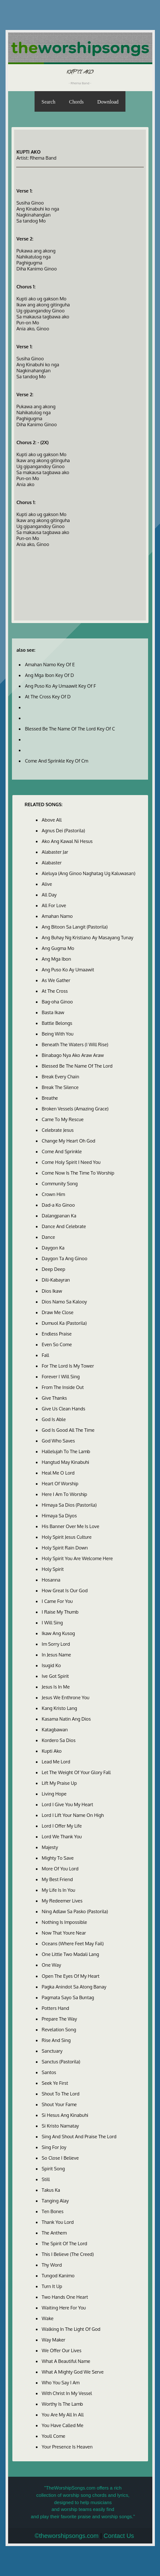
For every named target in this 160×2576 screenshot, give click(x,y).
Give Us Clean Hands (63, 1409)
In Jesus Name (56, 1655)
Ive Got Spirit (55, 1676)
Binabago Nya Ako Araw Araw (73, 1055)
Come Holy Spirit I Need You (71, 1162)
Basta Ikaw (53, 1012)
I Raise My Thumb (60, 1612)
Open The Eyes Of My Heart (70, 1976)
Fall (45, 1355)
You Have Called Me (63, 2425)
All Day (49, 895)
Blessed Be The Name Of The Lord (77, 1066)
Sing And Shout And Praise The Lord (79, 2137)
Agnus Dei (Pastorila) (63, 831)
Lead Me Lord (56, 1762)
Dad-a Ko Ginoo (58, 1205)
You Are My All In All (63, 2415)
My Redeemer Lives (62, 1901)
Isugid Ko (51, 1665)
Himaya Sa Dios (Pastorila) (69, 1505)
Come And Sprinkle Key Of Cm (56, 761)
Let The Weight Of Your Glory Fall (76, 1772)
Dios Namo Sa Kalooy (64, 1302)
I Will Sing (52, 1623)
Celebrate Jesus (58, 1130)
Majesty (50, 1847)
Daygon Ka (53, 1248)
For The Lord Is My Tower (68, 1366)
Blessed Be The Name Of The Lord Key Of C (70, 729)
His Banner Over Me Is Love (70, 1526)
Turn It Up (52, 2286)
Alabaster (52, 863)
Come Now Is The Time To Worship (78, 1173)
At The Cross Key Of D (47, 697)
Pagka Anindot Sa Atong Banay (74, 1987)
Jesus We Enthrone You (66, 1698)
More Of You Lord (60, 1869)
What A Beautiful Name (66, 2361)
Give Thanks (54, 1398)
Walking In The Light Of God (71, 2329)
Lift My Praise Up (59, 1783)
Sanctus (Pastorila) (61, 2062)
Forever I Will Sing (61, 1377)
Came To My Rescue (63, 1119)
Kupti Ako (52, 1751)
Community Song (60, 1184)
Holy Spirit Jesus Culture (67, 1537)
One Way (51, 1965)
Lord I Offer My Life (62, 1826)
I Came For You (57, 1601)
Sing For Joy (54, 2147)
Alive (47, 884)
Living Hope (54, 1794)
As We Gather (56, 980)
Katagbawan (55, 1730)
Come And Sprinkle (62, 1151)
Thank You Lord (58, 2222)
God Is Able (54, 1419)
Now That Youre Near (64, 1933)
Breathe (50, 1098)
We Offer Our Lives (61, 2350)
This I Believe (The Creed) (68, 2254)
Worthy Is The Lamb (62, 2404)
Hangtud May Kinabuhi (65, 1462)
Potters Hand (55, 2008)
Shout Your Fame (59, 2104)
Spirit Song (53, 2169)
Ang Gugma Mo (58, 948)
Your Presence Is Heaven (67, 2447)
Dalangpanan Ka (59, 1216)
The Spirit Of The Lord (64, 2244)
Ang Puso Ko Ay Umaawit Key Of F (60, 686)
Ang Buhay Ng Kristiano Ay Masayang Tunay (88, 938)
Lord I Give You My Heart (67, 1804)
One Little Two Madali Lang (70, 1954)
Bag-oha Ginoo (57, 1002)
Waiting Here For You (64, 2308)
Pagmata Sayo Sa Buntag (68, 1997)
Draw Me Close (57, 1312)
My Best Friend (57, 1879)
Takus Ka (51, 2190)
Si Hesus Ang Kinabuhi (65, 2115)
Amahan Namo (57, 916)
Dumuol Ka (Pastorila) (64, 1323)
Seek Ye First (55, 2083)
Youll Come (53, 2436)
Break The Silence (60, 1087)
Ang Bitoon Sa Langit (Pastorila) (75, 927)
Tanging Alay (55, 2201)
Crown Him (53, 1194)
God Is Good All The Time (68, 1430)
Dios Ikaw (52, 1291)
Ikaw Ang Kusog (58, 1633)
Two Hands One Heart (65, 2297)
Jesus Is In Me (56, 1687)
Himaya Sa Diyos (59, 1516)
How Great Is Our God (65, 1591)
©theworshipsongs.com (67, 2535)
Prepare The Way (59, 2019)
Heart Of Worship (60, 1484)
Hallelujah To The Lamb (66, 1451)
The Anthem (54, 2233)
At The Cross (55, 991)
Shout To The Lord (60, 2094)
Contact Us (119, 2535)
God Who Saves (58, 1441)
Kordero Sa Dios (59, 1740)
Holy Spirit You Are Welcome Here (77, 1558)
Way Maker (53, 2340)
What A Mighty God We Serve (73, 2372)
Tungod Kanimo (58, 2276)
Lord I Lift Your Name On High (73, 1815)
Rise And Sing (56, 2040)
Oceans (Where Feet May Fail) (73, 1944)
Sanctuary (52, 2051)
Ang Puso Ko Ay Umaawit (68, 970)
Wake (48, 2318)
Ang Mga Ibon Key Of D (49, 675)
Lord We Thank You (62, 1837)
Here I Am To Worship (64, 1494)
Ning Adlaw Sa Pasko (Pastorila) (75, 1911)
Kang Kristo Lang (59, 1708)
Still (46, 2179)
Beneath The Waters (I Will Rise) (75, 1045)
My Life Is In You (58, 1890)
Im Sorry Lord (56, 1644)
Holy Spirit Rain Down (65, 1548)
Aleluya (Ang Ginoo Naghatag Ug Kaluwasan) (88, 873)
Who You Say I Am (61, 2383)
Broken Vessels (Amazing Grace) (75, 1109)
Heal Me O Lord (58, 1473)
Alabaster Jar (55, 852)
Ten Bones (53, 2211)
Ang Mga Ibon (56, 959)
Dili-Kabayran (56, 1280)
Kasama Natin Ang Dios (66, 1719)
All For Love (54, 905)
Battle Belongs (57, 1023)
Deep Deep (53, 1269)
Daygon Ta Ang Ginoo (64, 1258)
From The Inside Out (63, 1387)
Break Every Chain (60, 1077)
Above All (52, 820)
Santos (49, 2072)
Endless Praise (57, 1334)
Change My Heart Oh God (68, 1141)
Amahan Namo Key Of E (50, 665)
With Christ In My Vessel (67, 2393)
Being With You (57, 1034)
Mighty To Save (58, 1858)
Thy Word (52, 2265)
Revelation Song (59, 2030)
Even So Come (57, 1344)
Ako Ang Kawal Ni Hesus (67, 841)
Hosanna (51, 1580)
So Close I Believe (60, 2158)
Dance (48, 1237)
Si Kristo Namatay (60, 2126)
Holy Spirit (53, 1569)
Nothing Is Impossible (64, 1922)
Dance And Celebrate (64, 1226)
